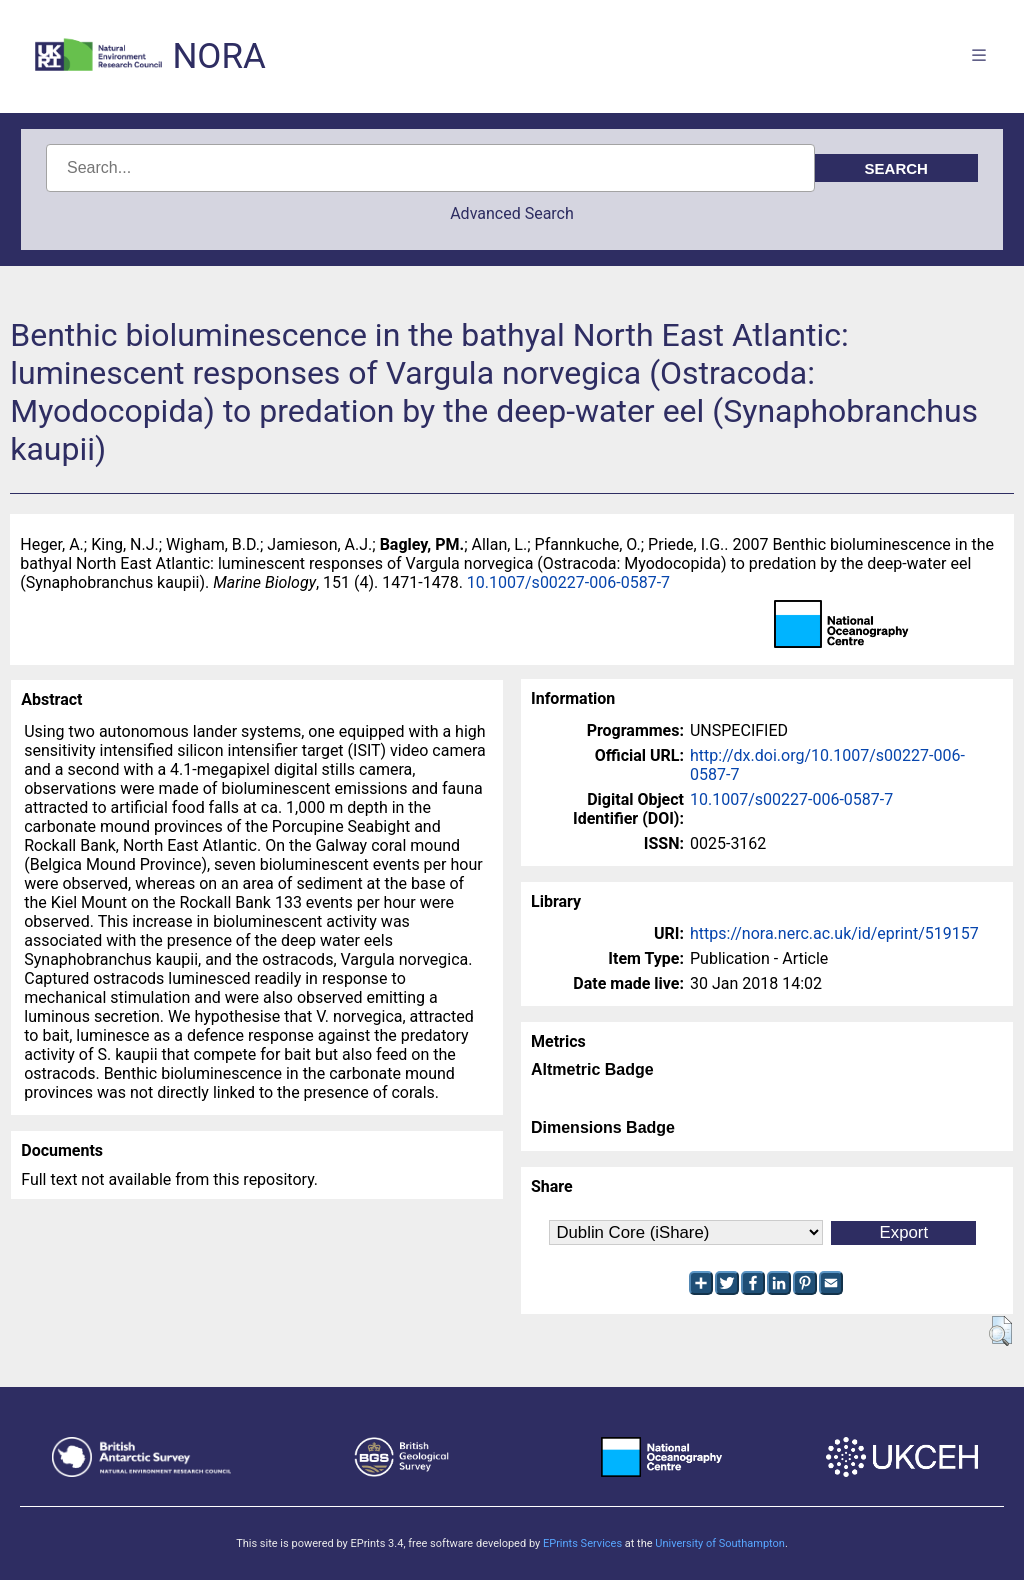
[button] (1000, 1331)
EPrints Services (582, 1543)
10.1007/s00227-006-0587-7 (568, 582)
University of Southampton (720, 1543)
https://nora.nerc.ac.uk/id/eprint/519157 (834, 933)
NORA (218, 56)
